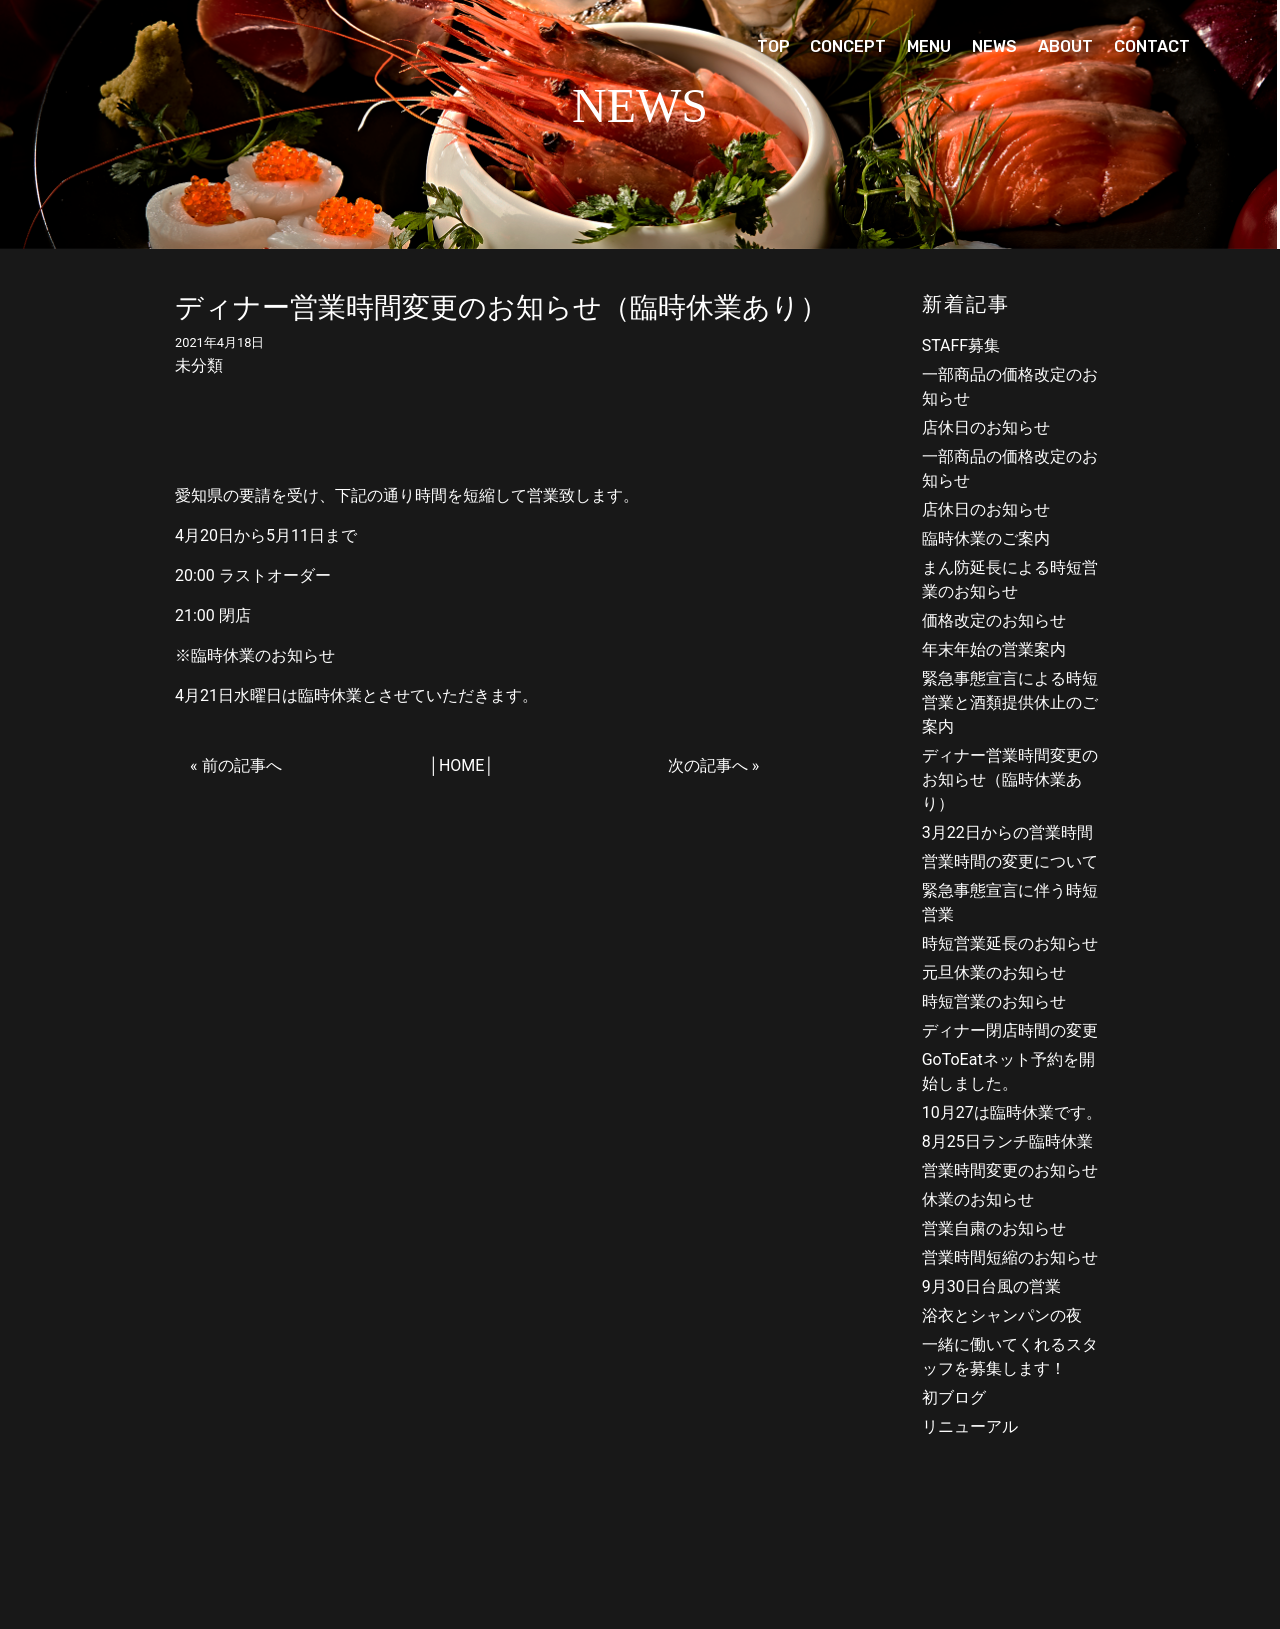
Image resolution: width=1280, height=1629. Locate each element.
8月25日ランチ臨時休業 (1007, 1141)
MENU (929, 46)
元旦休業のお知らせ (994, 972)
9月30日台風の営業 (991, 1286)
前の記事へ (242, 765)
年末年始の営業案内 (994, 649)
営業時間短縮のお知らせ (1010, 1257)
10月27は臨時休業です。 (1012, 1112)
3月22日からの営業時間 (1007, 832)
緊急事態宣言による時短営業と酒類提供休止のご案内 (1010, 702)
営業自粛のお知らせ (994, 1228)
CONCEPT (848, 46)
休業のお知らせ (978, 1199)
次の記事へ (708, 765)
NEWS (994, 46)
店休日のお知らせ (986, 427)
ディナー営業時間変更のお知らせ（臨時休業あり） (1010, 779)
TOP (773, 46)
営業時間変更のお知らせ (1010, 1170)
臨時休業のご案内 (986, 538)
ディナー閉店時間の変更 (1010, 1030)
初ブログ (954, 1397)
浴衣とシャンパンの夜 (1002, 1315)
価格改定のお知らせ (994, 620)
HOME (461, 765)
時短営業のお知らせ (994, 1001)
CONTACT (1152, 46)
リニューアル (970, 1426)
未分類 (199, 365)
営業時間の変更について (1010, 861)
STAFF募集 (961, 345)
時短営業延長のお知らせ (1010, 943)
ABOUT (1065, 46)
